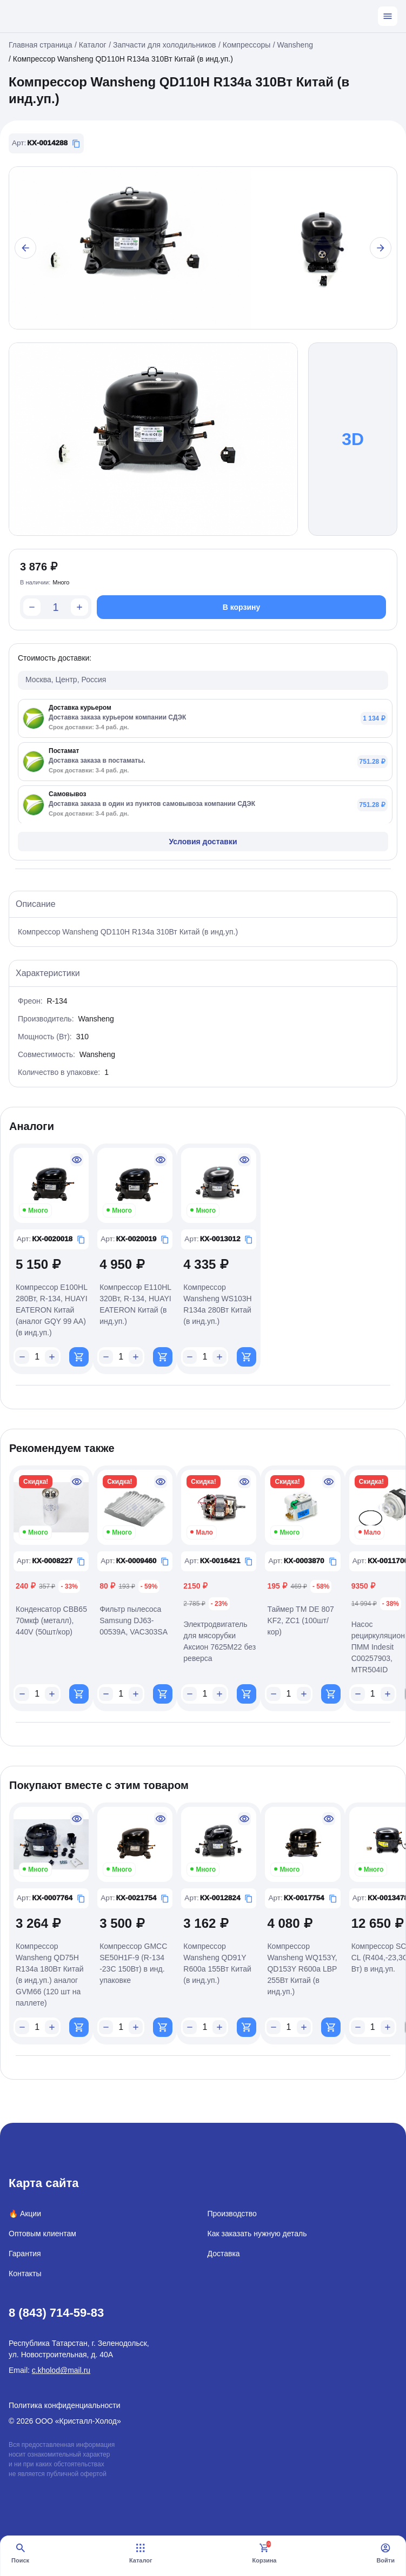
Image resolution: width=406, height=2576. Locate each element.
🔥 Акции (25, 2213)
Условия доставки (203, 841)
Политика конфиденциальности (65, 2405)
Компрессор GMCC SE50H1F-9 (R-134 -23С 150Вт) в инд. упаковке (133, 1963)
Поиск (20, 2553)
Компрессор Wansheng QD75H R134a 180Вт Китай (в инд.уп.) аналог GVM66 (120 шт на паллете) (50, 1974)
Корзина (264, 2553)
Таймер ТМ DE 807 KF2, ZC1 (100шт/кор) (300, 1620)
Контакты (25, 2273)
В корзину (242, 607)
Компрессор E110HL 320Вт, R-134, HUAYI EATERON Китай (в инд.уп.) (135, 1304)
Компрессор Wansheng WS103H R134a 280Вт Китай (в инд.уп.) (217, 1304)
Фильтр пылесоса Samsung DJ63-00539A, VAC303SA (133, 1620)
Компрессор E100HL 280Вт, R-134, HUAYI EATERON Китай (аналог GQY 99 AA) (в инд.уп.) (52, 1310)
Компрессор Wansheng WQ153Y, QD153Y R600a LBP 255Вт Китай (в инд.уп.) (302, 1969)
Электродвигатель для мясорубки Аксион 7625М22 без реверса (219, 1641)
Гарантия (25, 2253)
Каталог (140, 2553)
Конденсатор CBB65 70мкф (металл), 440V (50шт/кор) (51, 1620)
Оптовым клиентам (42, 2233)
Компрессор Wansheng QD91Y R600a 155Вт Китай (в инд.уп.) (217, 1963)
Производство (232, 2213)
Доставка (224, 2253)
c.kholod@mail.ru (61, 2370)
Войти (385, 2553)
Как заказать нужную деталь (257, 2233)
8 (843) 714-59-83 (56, 2312)
